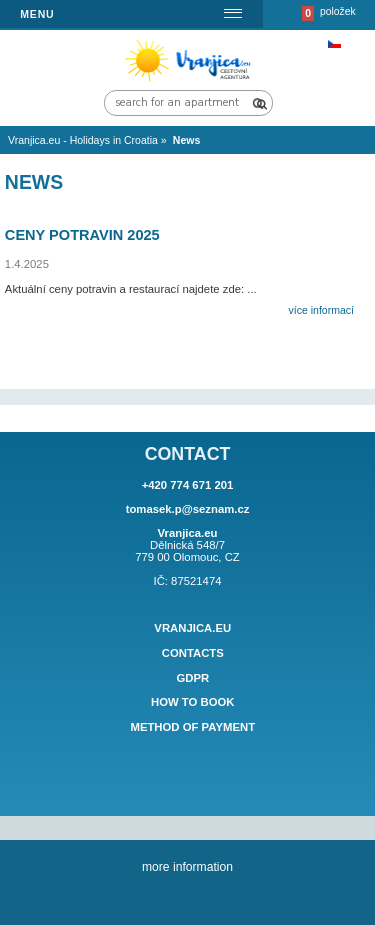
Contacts (193, 653)
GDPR (192, 678)
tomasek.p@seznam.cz (188, 509)
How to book (193, 703)
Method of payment (192, 727)
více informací (321, 310)
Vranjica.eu (192, 628)
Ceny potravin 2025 (82, 235)
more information (187, 867)
